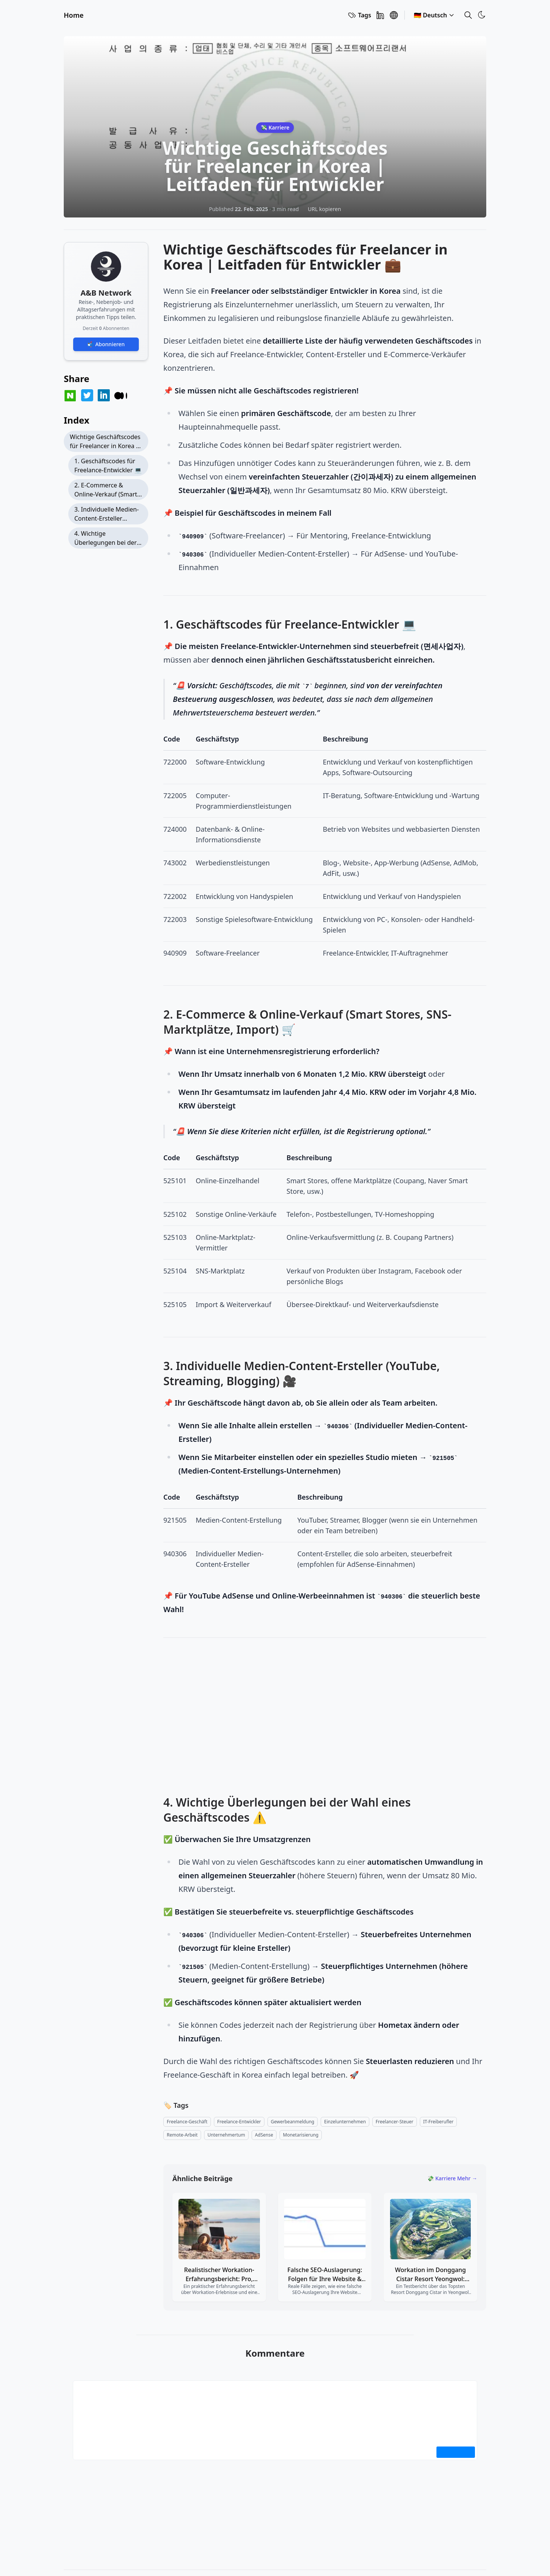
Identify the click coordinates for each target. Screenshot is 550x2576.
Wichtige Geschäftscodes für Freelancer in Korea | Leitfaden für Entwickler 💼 (105, 442)
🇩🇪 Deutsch (434, 15)
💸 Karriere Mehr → (452, 2178)
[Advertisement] (324, 1718)
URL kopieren (324, 209)
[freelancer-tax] (394, 2122)
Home (74, 15)
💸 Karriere (275, 127)
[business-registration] (292, 2122)
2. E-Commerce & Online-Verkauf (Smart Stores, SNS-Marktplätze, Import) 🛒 (108, 490)
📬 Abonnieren (105, 344)
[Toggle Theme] (481, 14)
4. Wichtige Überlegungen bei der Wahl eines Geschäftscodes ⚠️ (105, 539)
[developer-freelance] (239, 2122)
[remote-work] (182, 2135)
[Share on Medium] (120, 395)
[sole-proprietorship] (345, 2122)
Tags (359, 15)
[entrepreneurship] (226, 2135)
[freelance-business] (187, 2122)
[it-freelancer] (438, 2122)
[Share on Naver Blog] (70, 395)
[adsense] (264, 2135)
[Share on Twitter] (87, 395)
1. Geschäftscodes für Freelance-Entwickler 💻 (108, 465)
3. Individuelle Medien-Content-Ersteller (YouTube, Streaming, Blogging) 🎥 (106, 514)
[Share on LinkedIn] (104, 395)
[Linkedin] (380, 15)
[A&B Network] (393, 15)
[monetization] (301, 2135)
